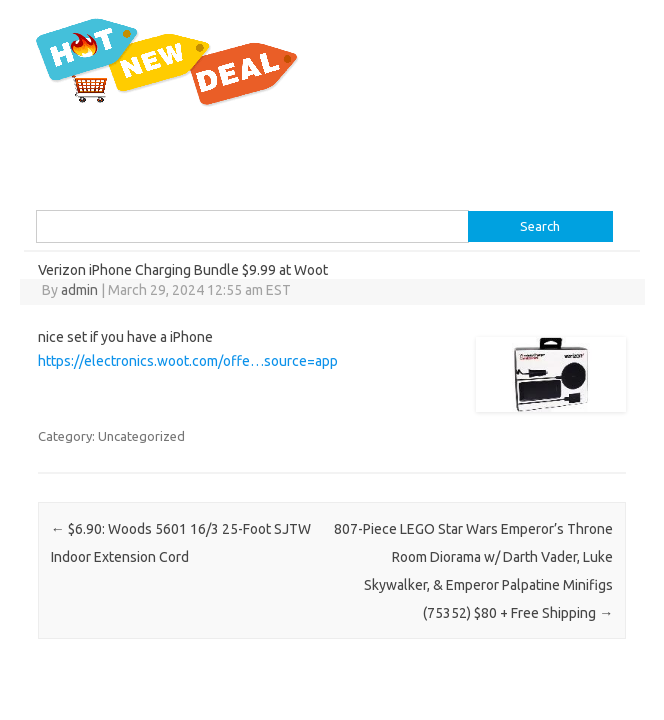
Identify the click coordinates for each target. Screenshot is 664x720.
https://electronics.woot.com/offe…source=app (188, 361)
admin (79, 290)
